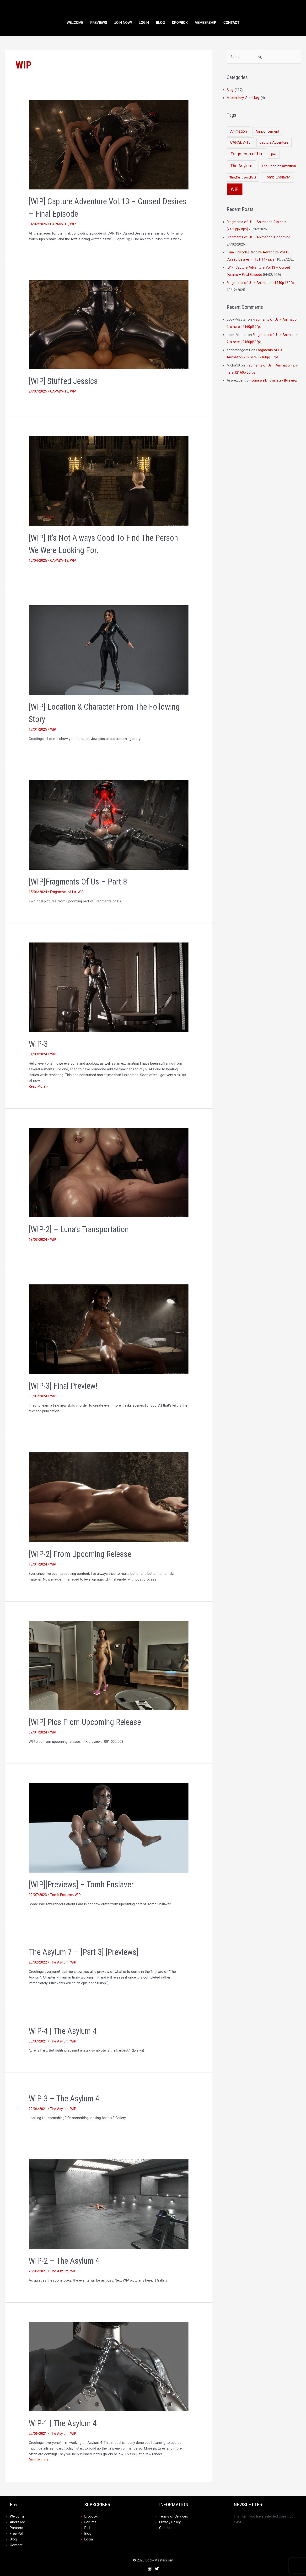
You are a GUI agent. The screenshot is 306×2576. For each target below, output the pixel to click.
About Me (17, 2522)
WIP (74, 224)
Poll (87, 2528)
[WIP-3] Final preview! (69, 1385)
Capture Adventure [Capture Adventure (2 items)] (273, 143)
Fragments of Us (63, 892)
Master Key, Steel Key (243, 98)
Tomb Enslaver (61, 1895)
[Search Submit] (260, 57)
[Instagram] (149, 2568)
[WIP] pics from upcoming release (95, 1721)
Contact (231, 23)
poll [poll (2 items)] (273, 154)
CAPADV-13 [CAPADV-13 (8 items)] (240, 142)
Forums (90, 2522)
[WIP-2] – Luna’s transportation (88, 1229)
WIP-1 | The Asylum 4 (69, 2423)
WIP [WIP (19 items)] (234, 189)
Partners (16, 2528)
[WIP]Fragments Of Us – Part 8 (86, 881)
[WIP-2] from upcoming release (89, 1553)
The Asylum (59, 1962)
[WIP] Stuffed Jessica (69, 380)
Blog (160, 23)
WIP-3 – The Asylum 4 (70, 2098)
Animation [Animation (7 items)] (238, 131)
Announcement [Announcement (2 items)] (267, 132)
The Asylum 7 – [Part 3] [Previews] (94, 1951)
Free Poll (16, 2533)
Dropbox (90, 2516)
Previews (98, 23)
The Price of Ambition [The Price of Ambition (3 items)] (279, 166)
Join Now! (123, 23)
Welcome (75, 23)
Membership (205, 23)
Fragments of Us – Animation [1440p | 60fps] (262, 283)
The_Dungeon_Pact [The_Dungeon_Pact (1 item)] (243, 177)
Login (144, 23)
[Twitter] (157, 2568)
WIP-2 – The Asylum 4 (70, 2260)
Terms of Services (173, 2516)
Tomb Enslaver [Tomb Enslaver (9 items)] (277, 177)
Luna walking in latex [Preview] (275, 380)
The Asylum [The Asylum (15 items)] (241, 166)
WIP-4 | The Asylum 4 (69, 2030)
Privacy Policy (170, 2522)
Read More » (38, 1086)
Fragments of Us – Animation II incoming (259, 237)
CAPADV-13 (59, 224)
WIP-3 (40, 1043)
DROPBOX (180, 23)
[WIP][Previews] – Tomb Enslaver (90, 1884)
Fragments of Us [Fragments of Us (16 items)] (246, 154)
